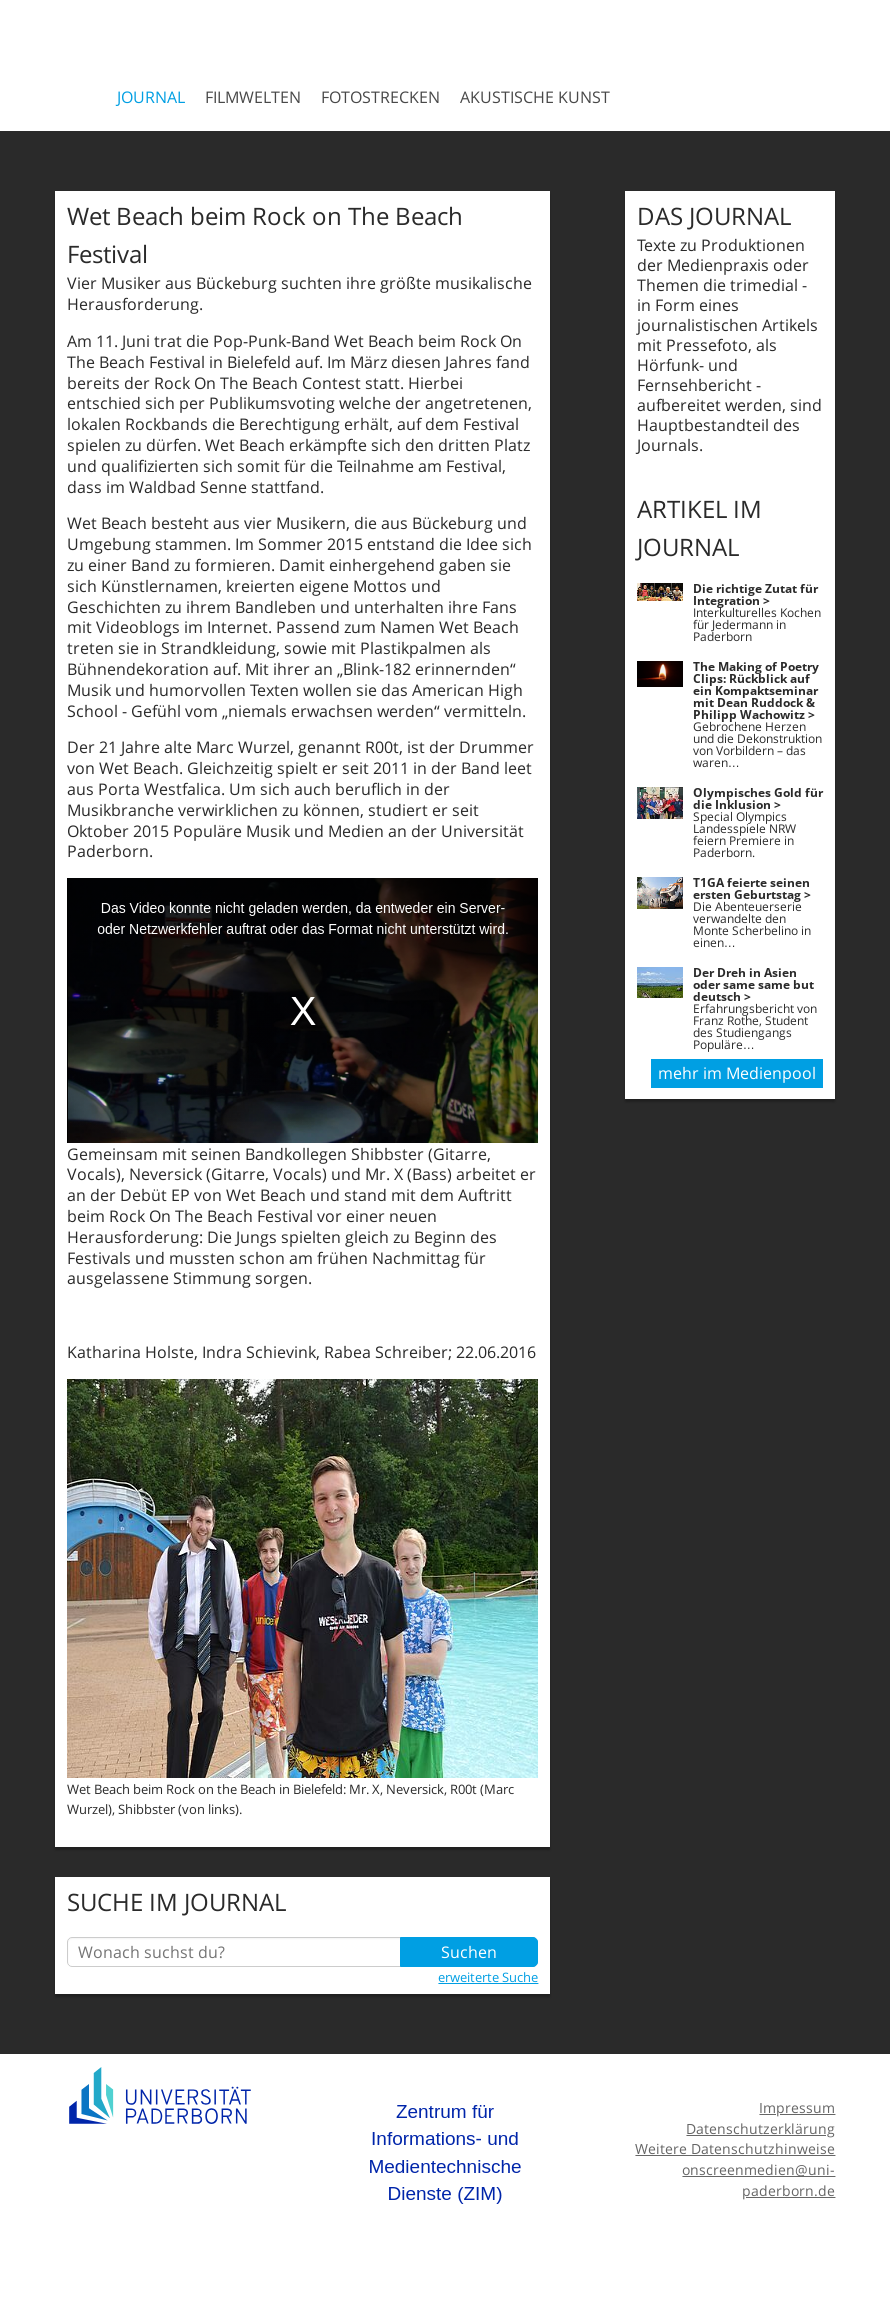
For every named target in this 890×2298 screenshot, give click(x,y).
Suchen (469, 1952)
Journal (151, 97)
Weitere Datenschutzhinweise (735, 2148)
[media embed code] (303, 1010)
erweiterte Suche (488, 1977)
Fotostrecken (380, 97)
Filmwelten (253, 97)
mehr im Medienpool (737, 1073)
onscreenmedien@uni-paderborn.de (758, 2180)
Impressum (797, 2107)
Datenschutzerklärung (760, 2128)
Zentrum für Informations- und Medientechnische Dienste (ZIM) (444, 2153)
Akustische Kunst (535, 97)
